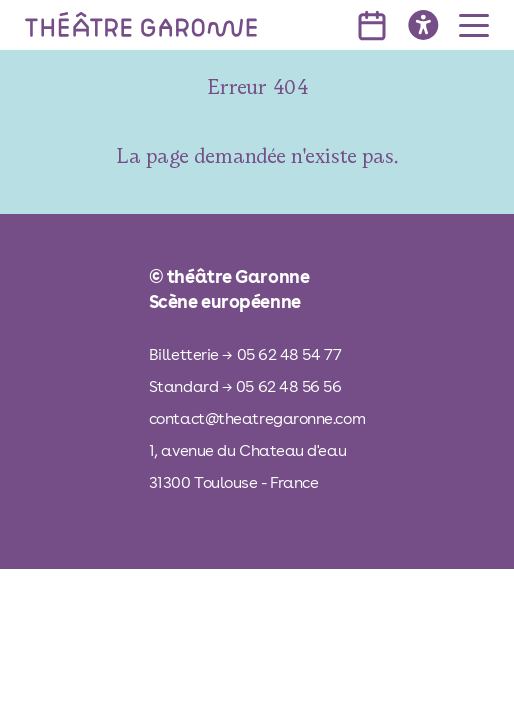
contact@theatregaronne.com (257, 418)
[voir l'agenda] (372, 25)
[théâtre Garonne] (141, 24)
